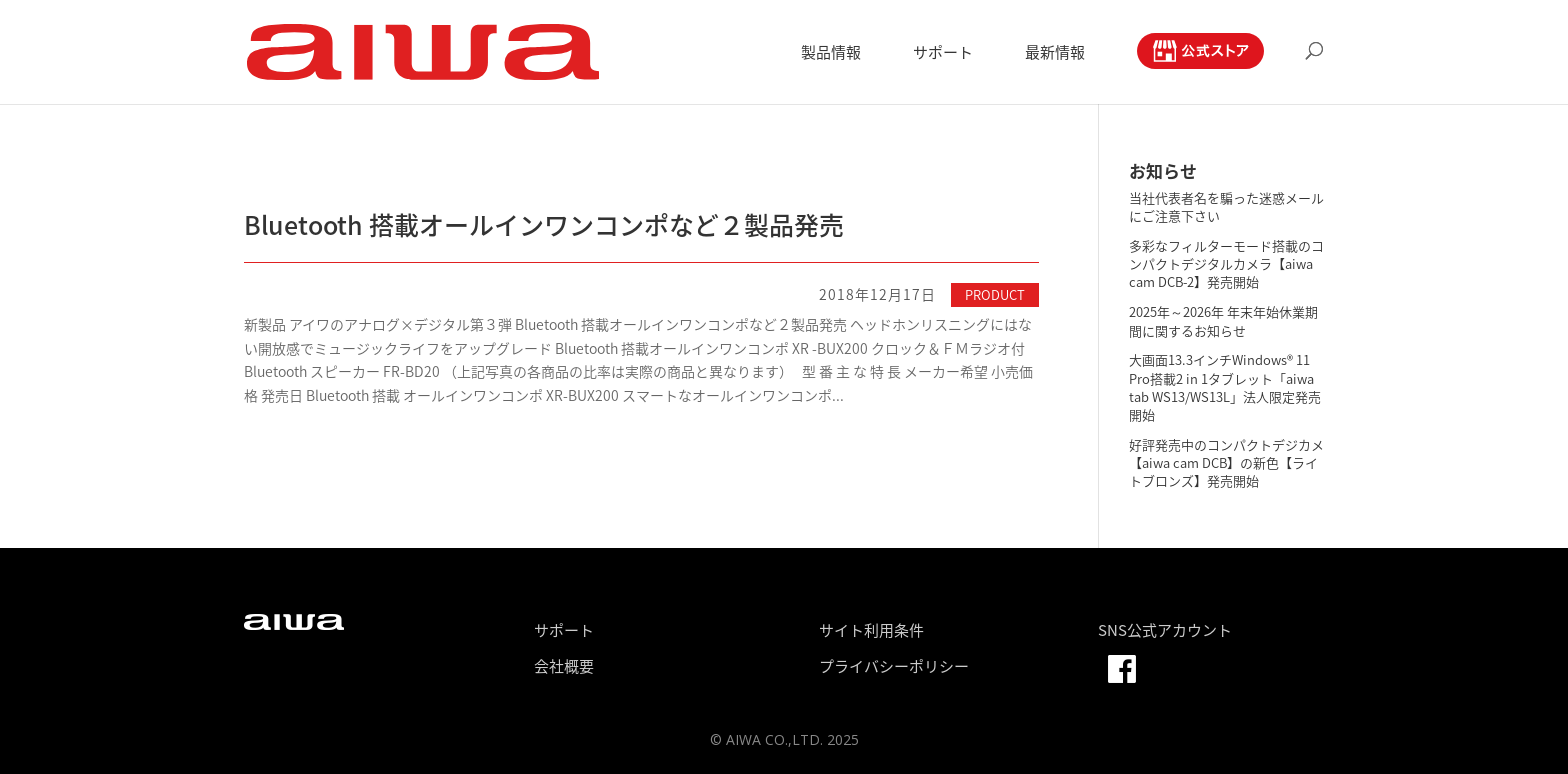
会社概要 (564, 666)
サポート (943, 54)
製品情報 (831, 54)
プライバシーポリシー (894, 666)
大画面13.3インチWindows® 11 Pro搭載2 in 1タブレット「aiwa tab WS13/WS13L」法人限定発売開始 (1225, 387)
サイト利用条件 (871, 630)
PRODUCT (995, 294)
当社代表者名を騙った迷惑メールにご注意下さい (1226, 206)
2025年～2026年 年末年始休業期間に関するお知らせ (1223, 320)
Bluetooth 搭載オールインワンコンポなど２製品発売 (544, 224)
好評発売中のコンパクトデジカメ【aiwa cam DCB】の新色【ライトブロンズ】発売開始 (1226, 462)
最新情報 (1055, 54)
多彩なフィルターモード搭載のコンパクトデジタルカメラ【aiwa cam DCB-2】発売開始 (1226, 263)
